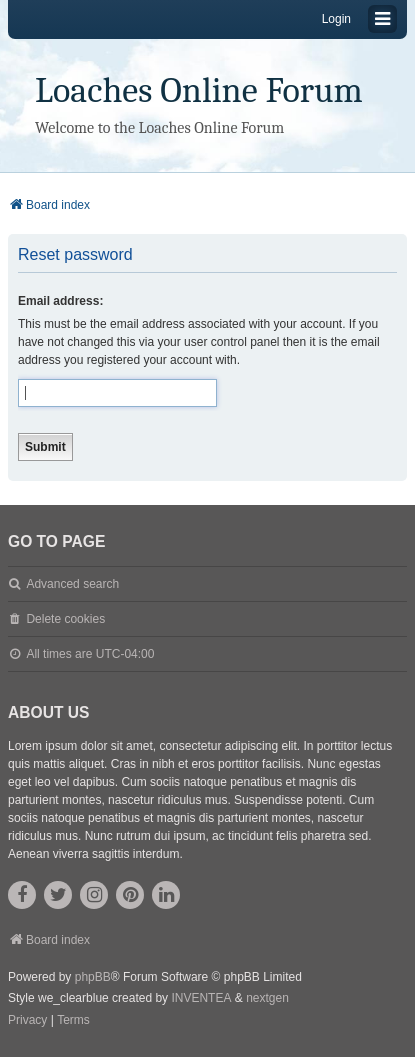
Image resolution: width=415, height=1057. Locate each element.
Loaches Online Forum (199, 90)
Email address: (60, 301)
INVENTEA (201, 998)
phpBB (93, 977)
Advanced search (72, 584)
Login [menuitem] (336, 19)
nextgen (267, 998)
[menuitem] (27, 1021)
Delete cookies (65, 619)
